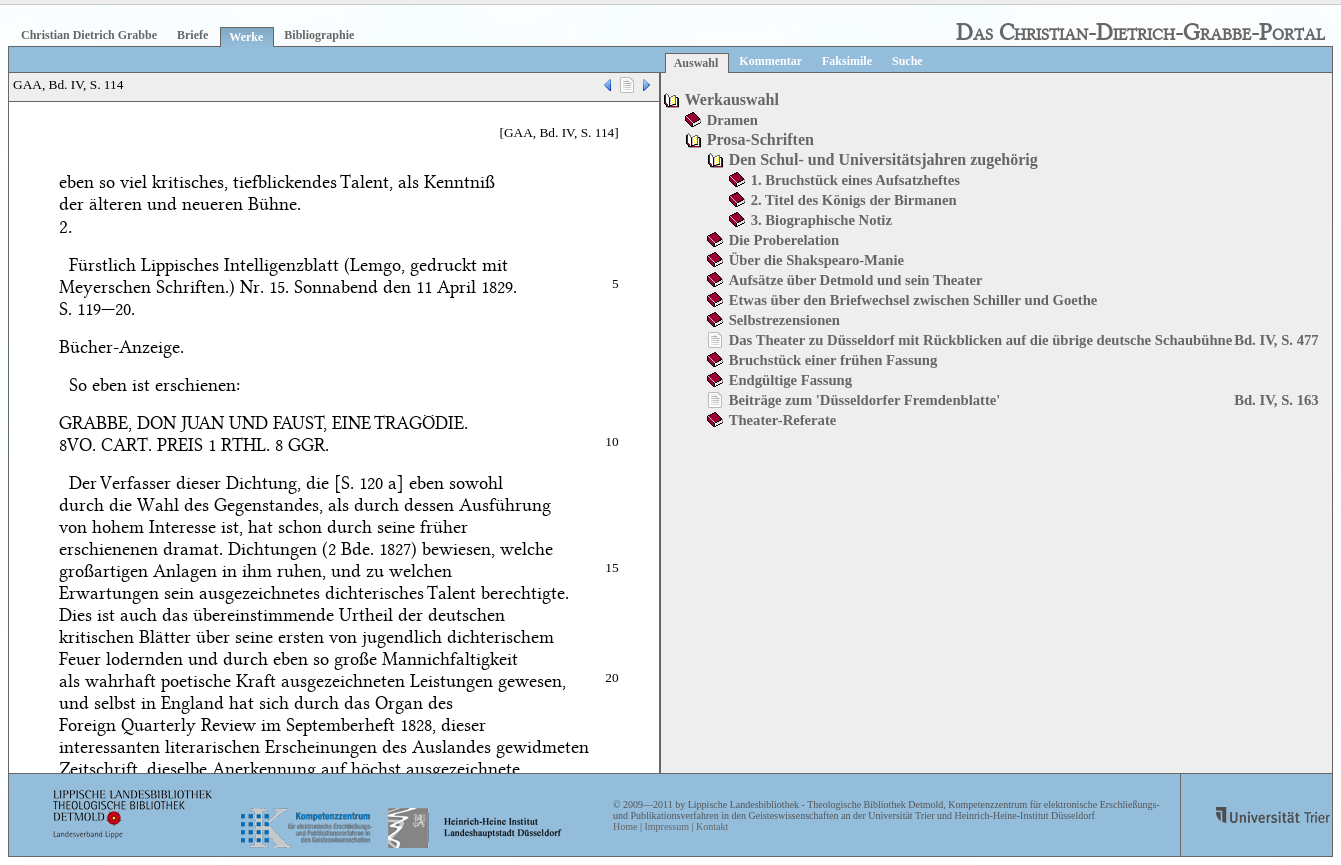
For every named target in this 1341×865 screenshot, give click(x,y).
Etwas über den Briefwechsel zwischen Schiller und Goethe (913, 300)
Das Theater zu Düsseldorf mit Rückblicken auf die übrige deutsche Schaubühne (981, 340)
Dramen (732, 120)
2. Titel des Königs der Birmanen (854, 200)
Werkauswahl (732, 99)
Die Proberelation (784, 240)
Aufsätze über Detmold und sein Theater (856, 280)
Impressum (666, 826)
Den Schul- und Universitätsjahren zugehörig (883, 159)
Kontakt (712, 826)
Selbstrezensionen (784, 320)
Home (625, 826)
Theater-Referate (783, 420)
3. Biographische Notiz (821, 220)
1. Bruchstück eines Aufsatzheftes (855, 180)
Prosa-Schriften (760, 139)
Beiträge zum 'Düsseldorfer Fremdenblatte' (865, 400)
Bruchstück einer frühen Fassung (833, 360)
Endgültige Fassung (790, 380)
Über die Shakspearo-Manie (816, 260)
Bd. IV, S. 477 (1276, 340)
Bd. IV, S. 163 (1276, 400)
